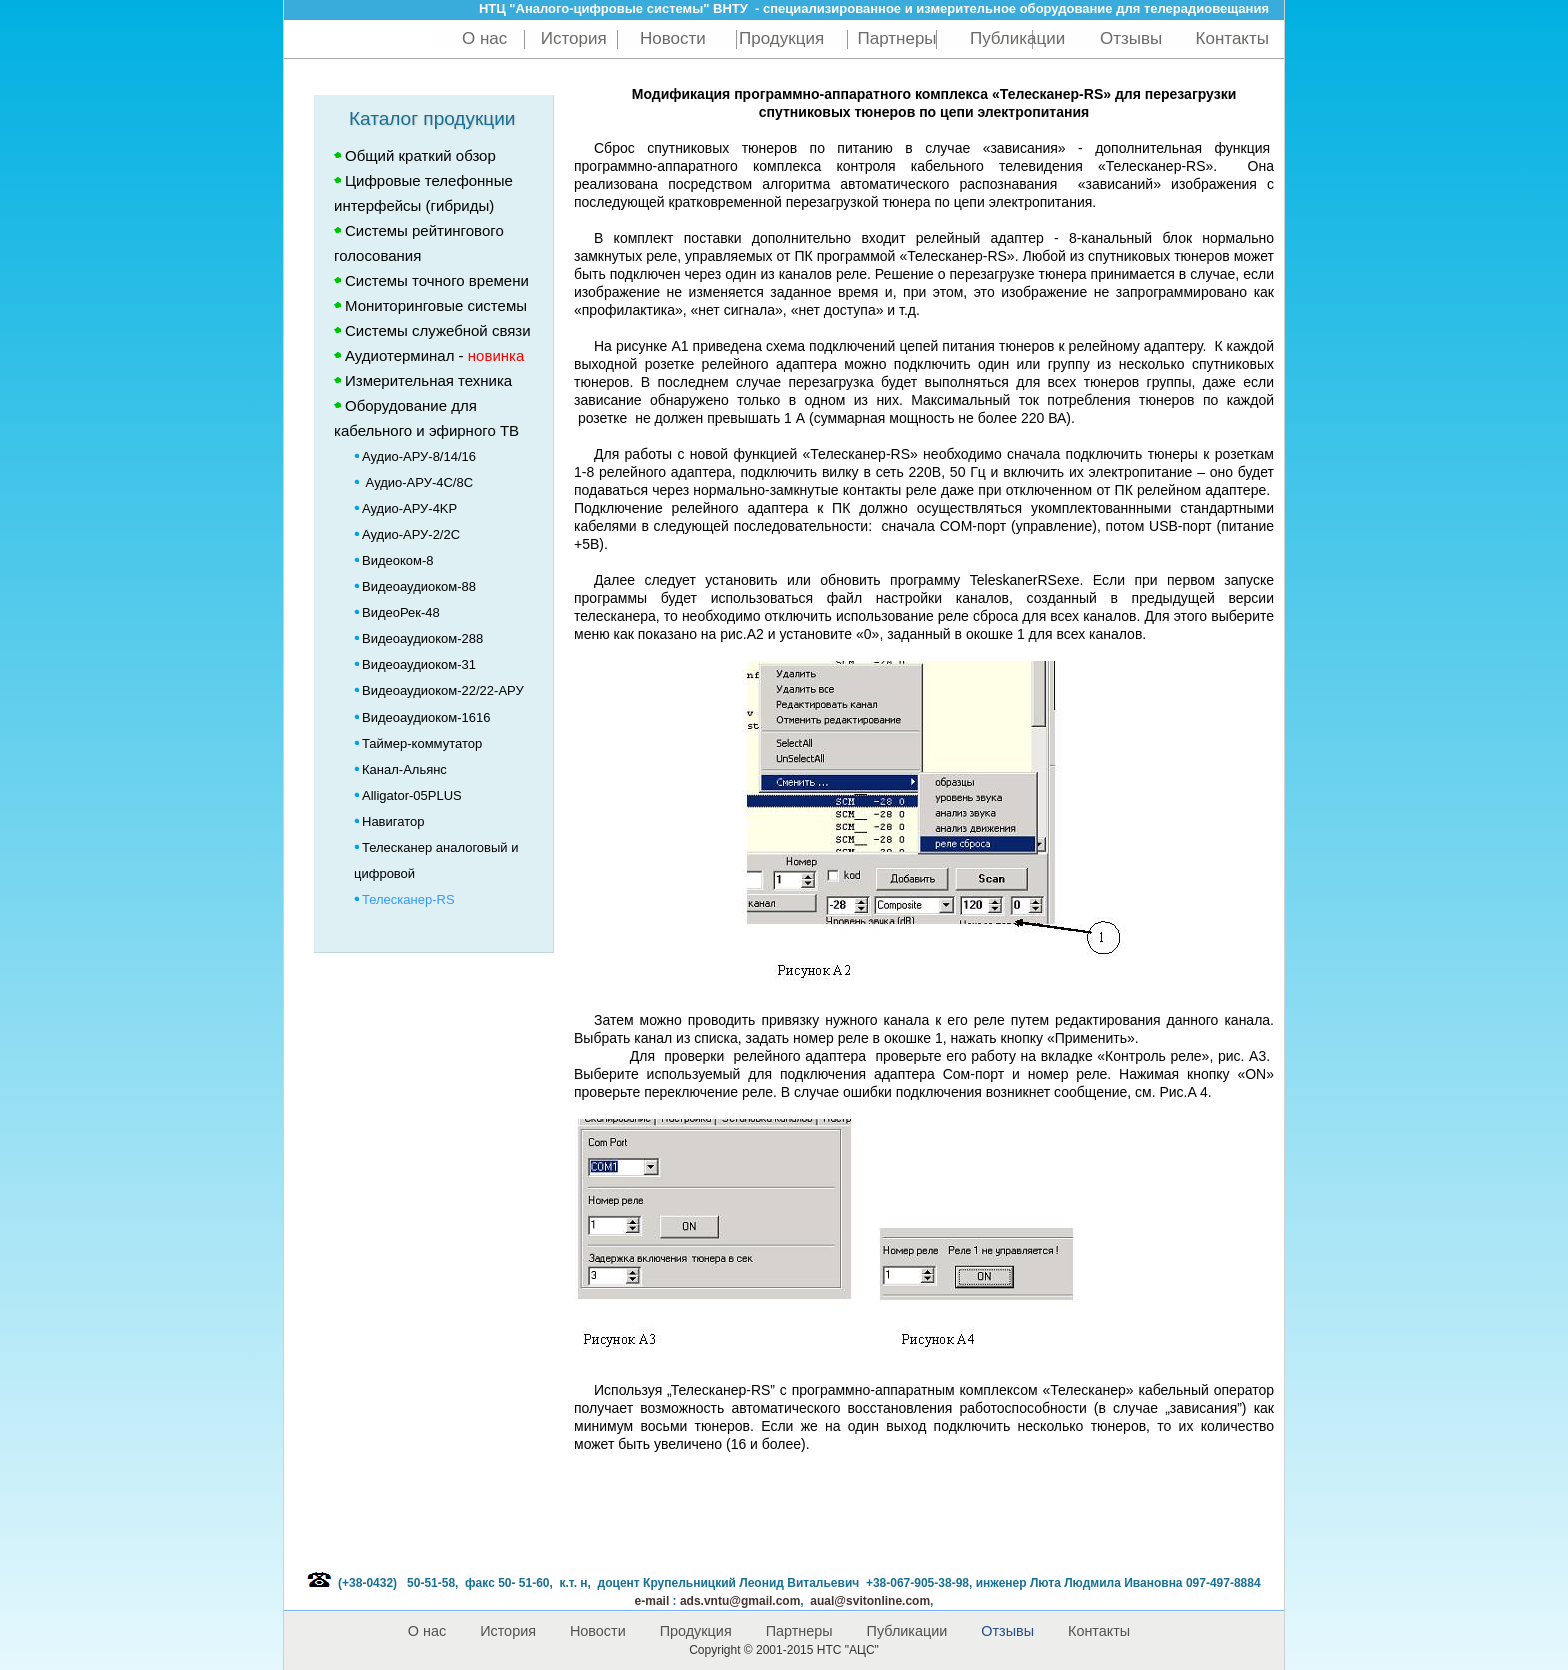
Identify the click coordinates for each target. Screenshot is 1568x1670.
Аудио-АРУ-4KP (405, 508)
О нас (484, 38)
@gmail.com (740, 1601)
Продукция (781, 38)
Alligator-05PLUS (408, 795)
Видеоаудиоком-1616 (422, 717)
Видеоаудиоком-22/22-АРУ (439, 690)
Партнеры (897, 38)
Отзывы (1131, 38)
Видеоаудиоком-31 (415, 664)
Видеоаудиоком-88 (415, 586)
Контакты (1232, 38)
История (574, 38)
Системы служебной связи (438, 330)
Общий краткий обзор (420, 155)
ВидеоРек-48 (397, 612)
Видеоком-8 (394, 560)
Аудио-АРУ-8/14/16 (415, 456)
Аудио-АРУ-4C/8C (413, 482)
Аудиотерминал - (429, 355)
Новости (673, 38)
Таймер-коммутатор (418, 743)
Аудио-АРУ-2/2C (407, 534)
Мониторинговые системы (436, 305)
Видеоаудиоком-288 (418, 638)
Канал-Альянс (400, 769)
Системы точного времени (437, 280)
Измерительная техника (428, 380)
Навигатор (393, 821)
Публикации (1020, 38)
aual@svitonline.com (870, 1601)
